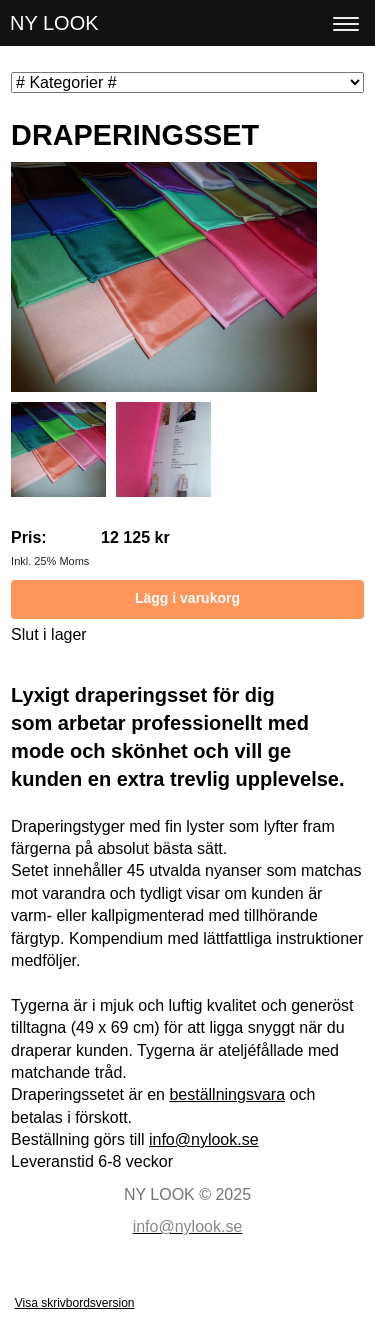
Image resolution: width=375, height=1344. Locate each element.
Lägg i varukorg (187, 598)
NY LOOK (54, 23)
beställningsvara (227, 1094)
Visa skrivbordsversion (75, 1303)
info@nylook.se (204, 1139)
